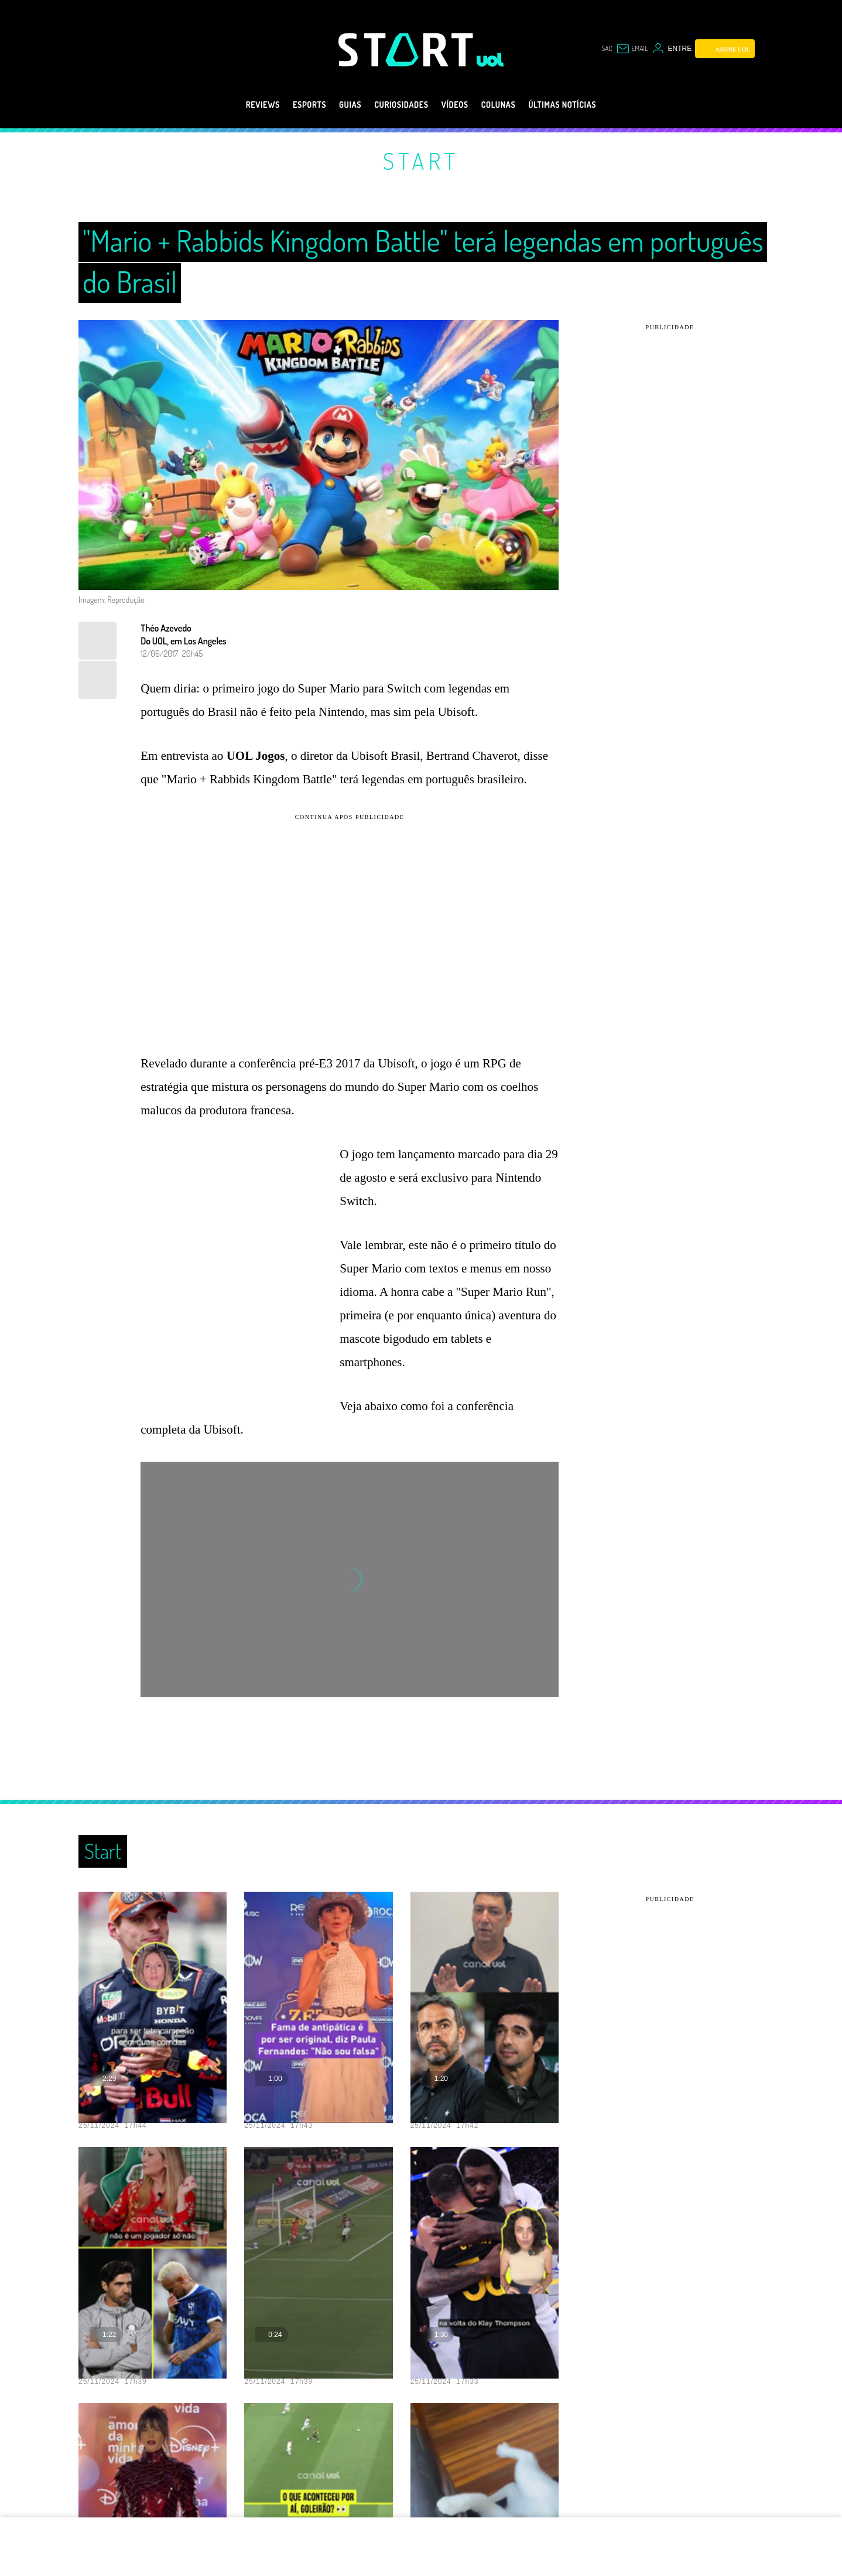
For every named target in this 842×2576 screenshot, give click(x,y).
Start (421, 160)
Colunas (510, 105)
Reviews (234, 105)
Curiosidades (396, 105)
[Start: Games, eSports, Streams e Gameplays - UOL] (407, 49)
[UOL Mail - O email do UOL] (629, 49)
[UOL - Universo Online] (490, 60)
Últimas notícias (586, 105)
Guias (336, 105)
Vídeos (459, 105)
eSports (288, 105)
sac (600, 49)
